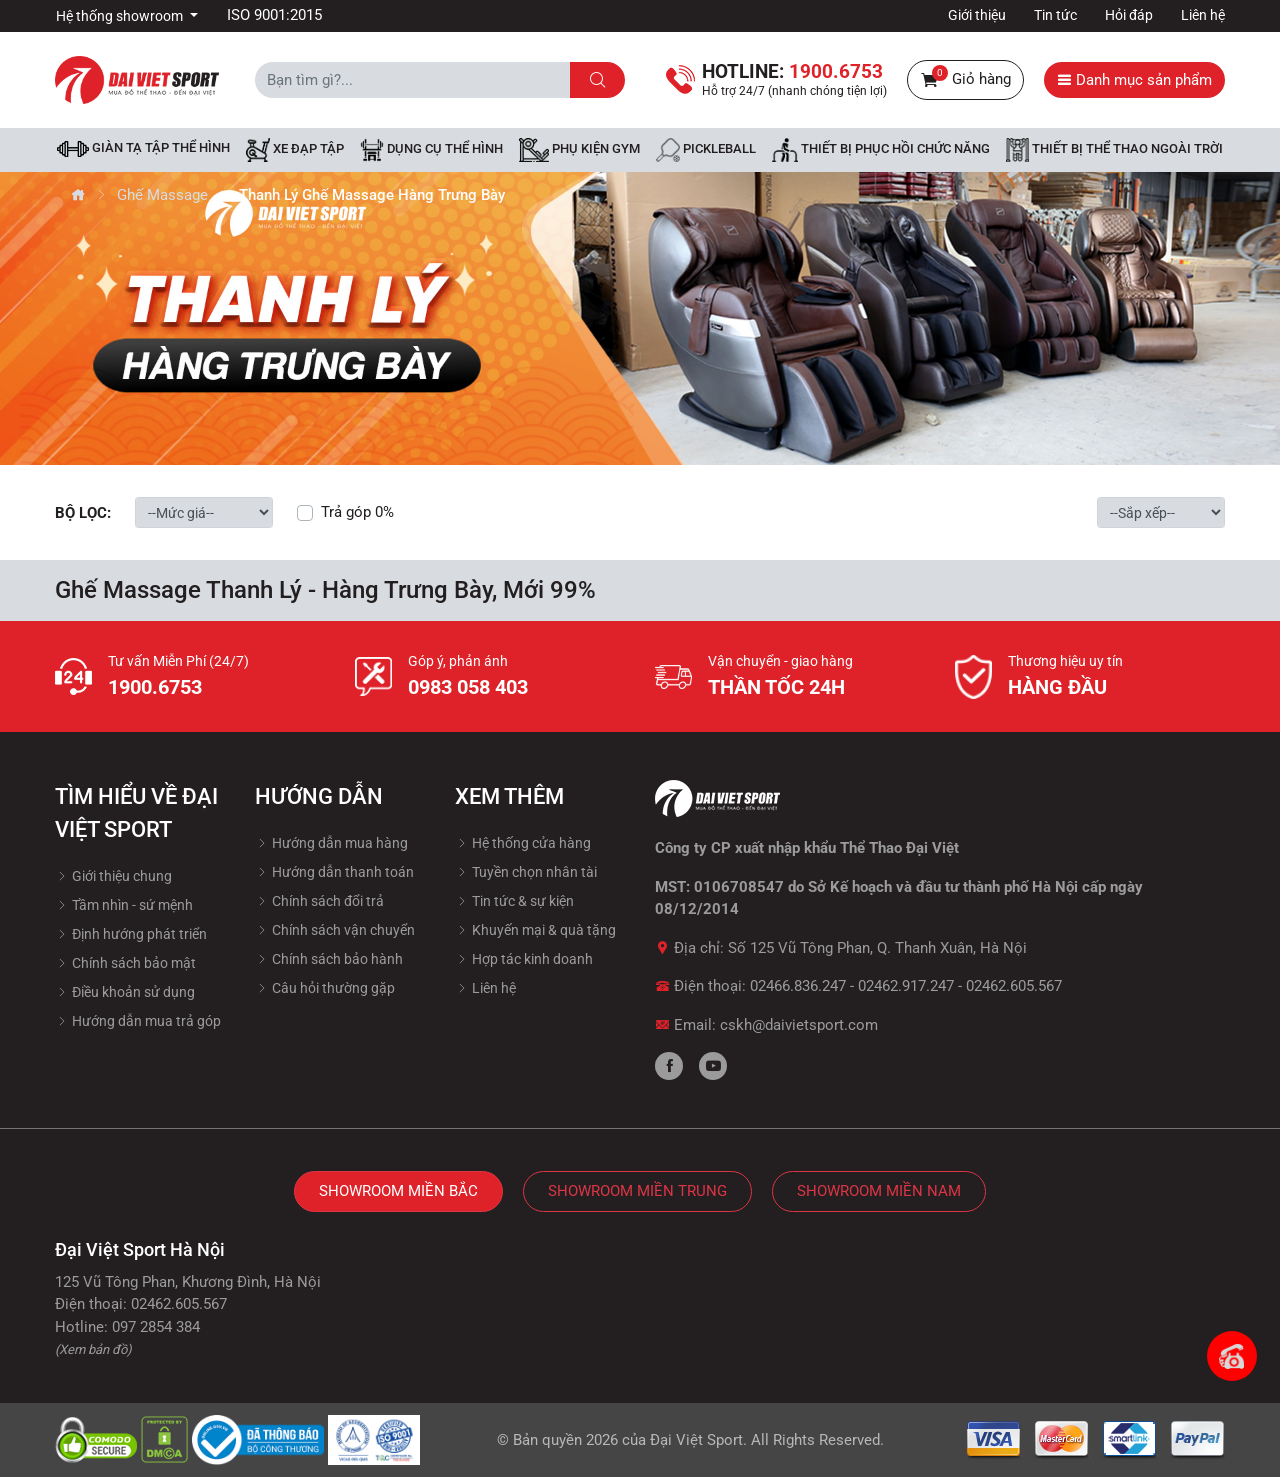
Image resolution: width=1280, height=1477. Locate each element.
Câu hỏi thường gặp (325, 988)
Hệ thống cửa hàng (523, 843)
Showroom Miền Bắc (398, 1191)
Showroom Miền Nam (879, 1191)
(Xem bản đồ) (93, 1349)
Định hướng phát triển (131, 934)
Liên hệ (1203, 15)
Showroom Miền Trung (637, 1191)
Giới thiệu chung (113, 876)
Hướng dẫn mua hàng (331, 843)
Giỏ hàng (965, 80)
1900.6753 (155, 687)
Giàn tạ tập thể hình (143, 148)
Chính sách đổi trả (319, 901)
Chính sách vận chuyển (335, 930)
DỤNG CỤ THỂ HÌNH (431, 150)
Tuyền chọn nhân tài (526, 872)
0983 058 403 (468, 687)
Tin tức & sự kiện (514, 901)
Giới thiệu (977, 15)
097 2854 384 (156, 1327)
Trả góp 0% (357, 512)
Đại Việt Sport (696, 1440)
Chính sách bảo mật (125, 963)
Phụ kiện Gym (579, 150)
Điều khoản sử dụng (125, 992)
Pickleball (706, 150)
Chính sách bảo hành (329, 959)
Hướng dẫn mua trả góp (138, 1021)
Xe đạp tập (295, 150)
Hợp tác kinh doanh (524, 959)
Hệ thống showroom (121, 16)
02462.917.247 (906, 986)
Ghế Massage (162, 195)
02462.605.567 (1014, 986)
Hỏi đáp (1129, 15)
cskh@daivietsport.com (799, 1025)
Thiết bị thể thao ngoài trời (1114, 150)
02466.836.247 (798, 986)
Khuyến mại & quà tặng (535, 930)
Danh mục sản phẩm (1134, 80)
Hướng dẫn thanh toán (334, 872)
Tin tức (1055, 15)
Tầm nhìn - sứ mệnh (124, 905)
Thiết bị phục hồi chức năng (881, 150)
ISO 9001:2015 (274, 15)
